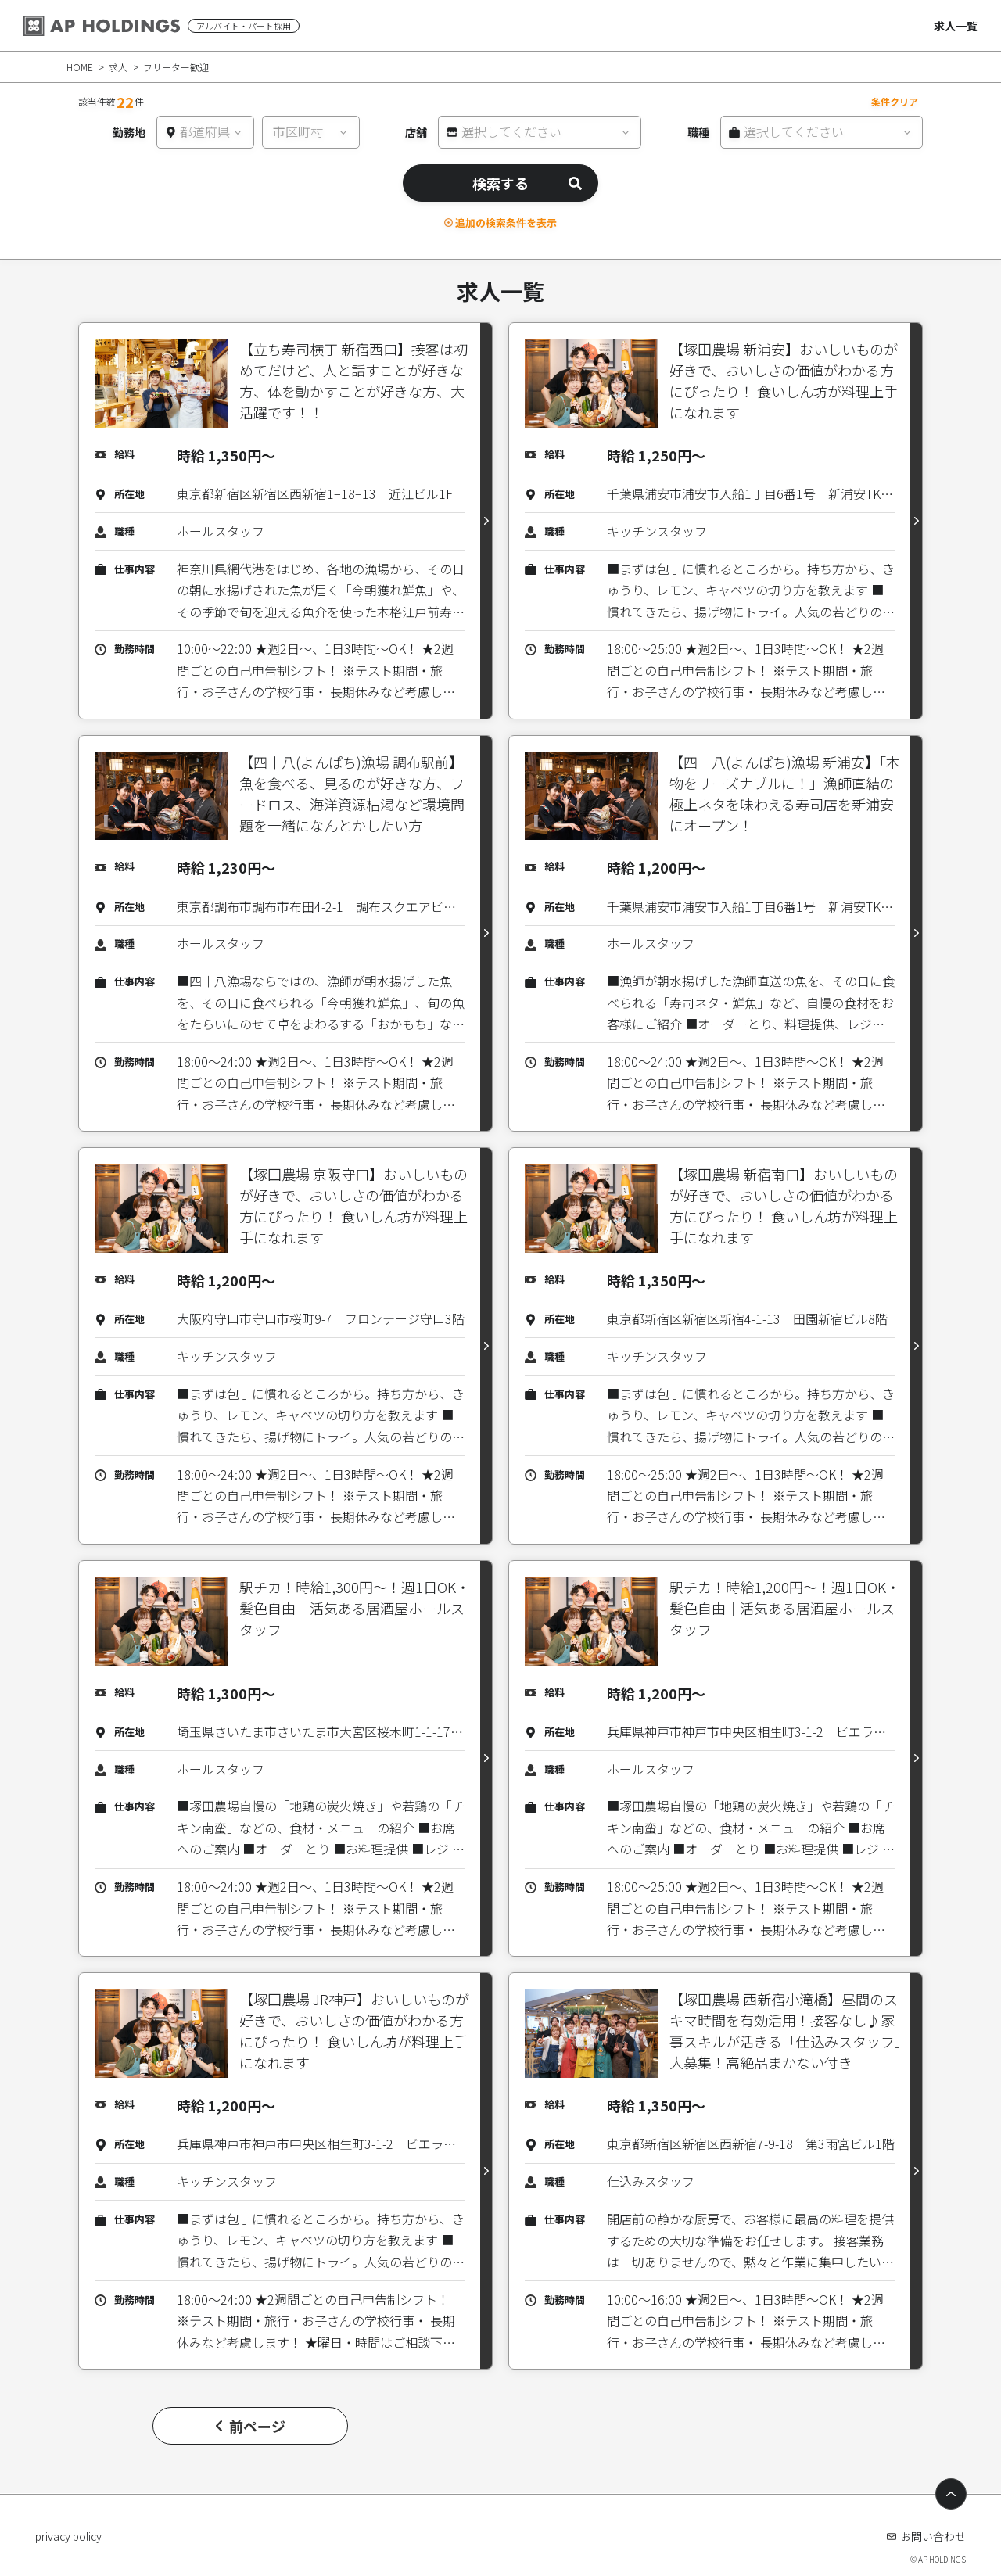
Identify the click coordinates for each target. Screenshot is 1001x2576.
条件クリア (894, 101)
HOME (79, 67)
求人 (118, 67)
